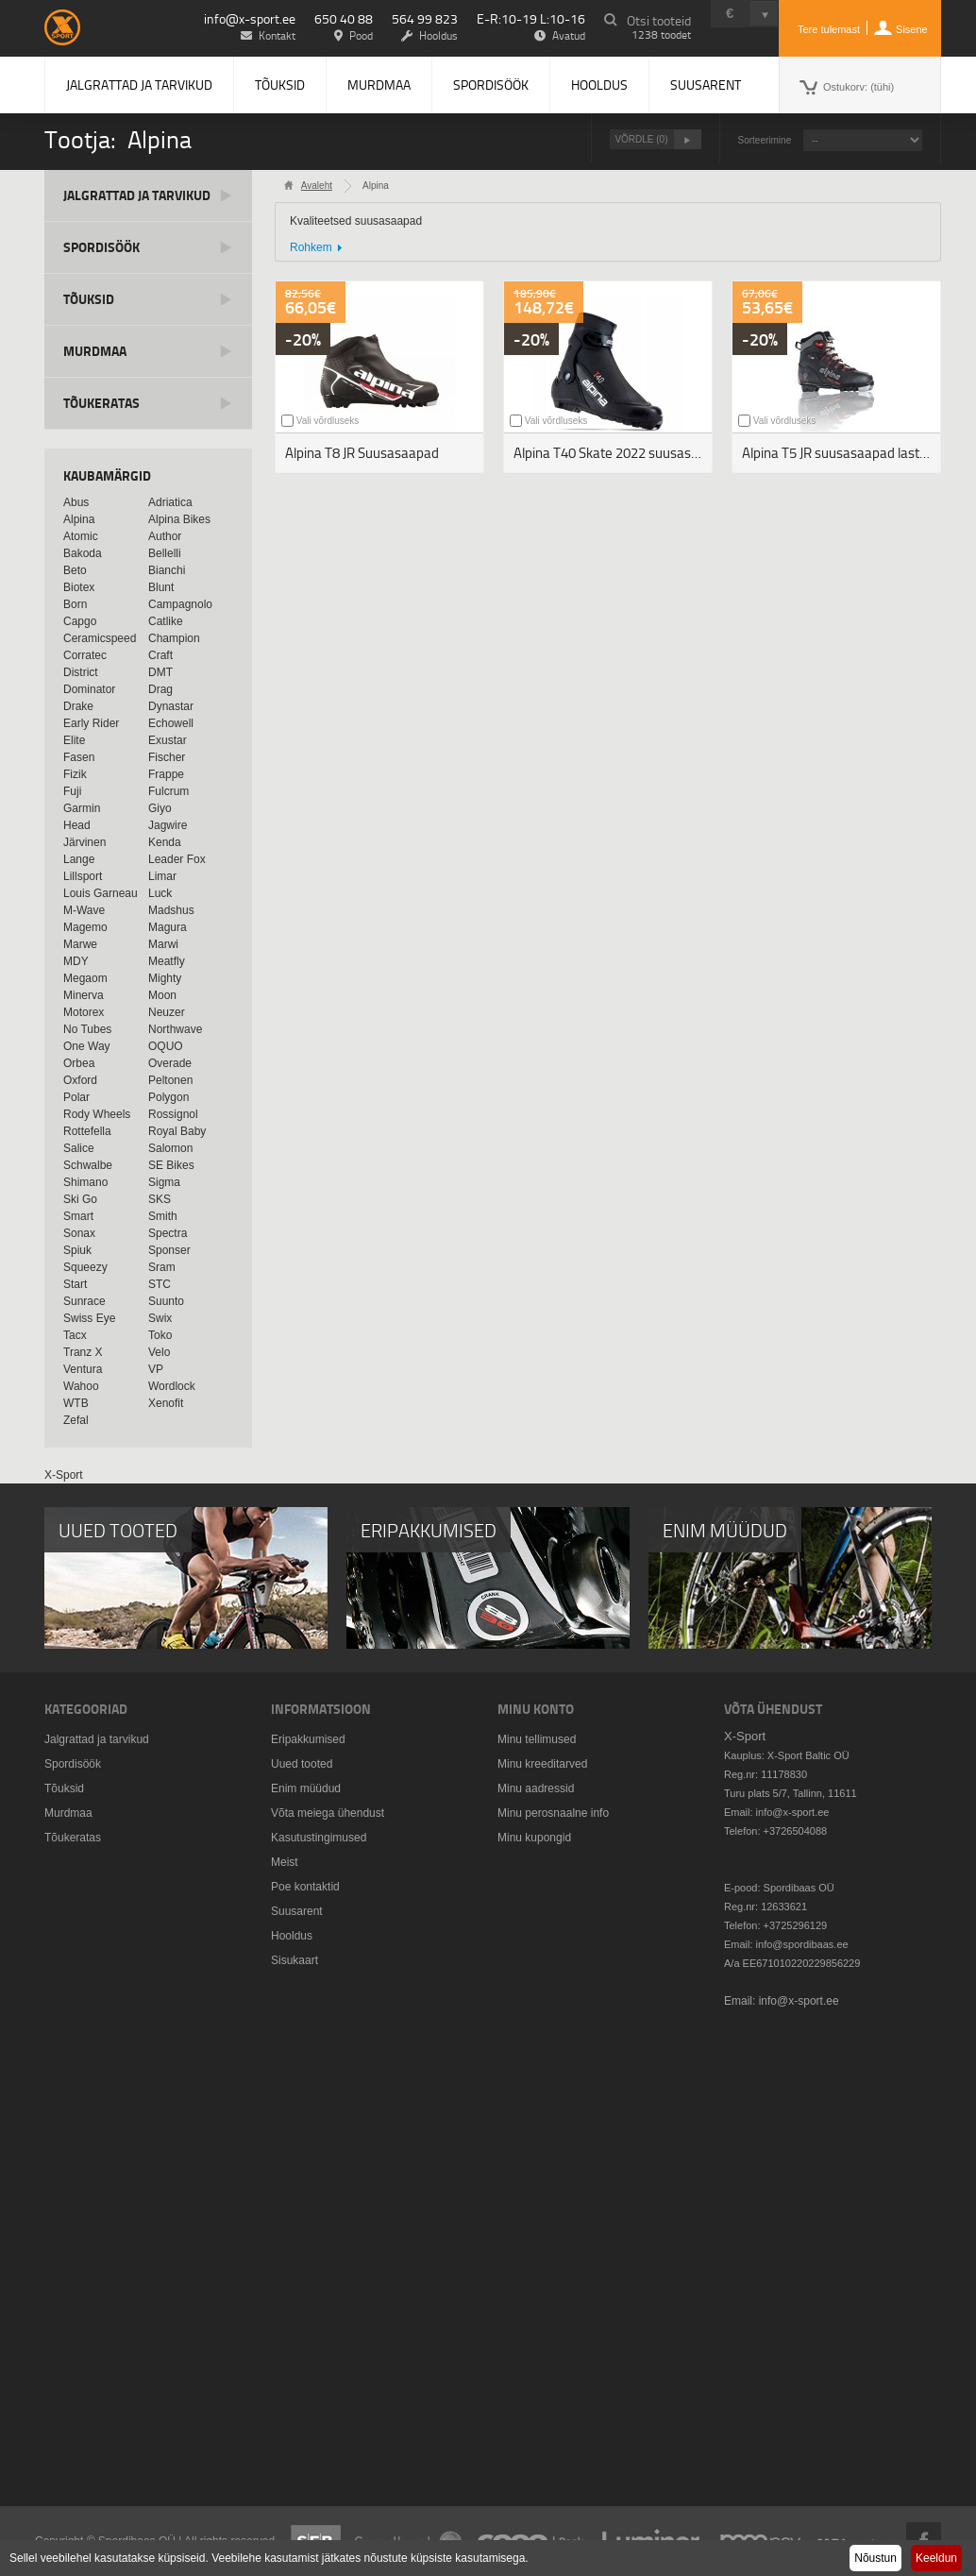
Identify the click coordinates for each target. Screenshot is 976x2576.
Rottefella (87, 1131)
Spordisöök (491, 84)
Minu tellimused (536, 1739)
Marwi (163, 944)
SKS (159, 1199)
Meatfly (166, 961)
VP (155, 1369)
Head (77, 825)
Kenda (164, 842)
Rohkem (311, 247)
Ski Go (80, 1199)
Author (164, 536)
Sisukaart (294, 1960)
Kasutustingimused (318, 1837)
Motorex (83, 1012)
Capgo (79, 621)
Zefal (76, 1420)
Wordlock (171, 1386)
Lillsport (82, 876)
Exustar (167, 740)
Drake (78, 706)
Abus (76, 502)
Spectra (167, 1233)
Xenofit (165, 1403)
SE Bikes (171, 1165)
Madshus (171, 910)
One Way (86, 1046)
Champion (174, 638)
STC (159, 1284)
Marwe (80, 944)
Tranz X (83, 1352)
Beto (75, 570)
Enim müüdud (306, 1788)
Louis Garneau (100, 893)
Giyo (160, 808)
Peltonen (170, 1080)
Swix (160, 1318)
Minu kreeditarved (542, 1764)
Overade (170, 1063)
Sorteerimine (765, 140)
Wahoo (81, 1386)
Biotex (78, 587)
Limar (162, 876)
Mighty (164, 978)
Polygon (168, 1097)
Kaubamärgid (107, 475)
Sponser (169, 1250)
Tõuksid (280, 84)
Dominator (89, 689)
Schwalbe (87, 1165)
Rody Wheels (96, 1114)
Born (75, 604)
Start (75, 1284)
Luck (160, 893)
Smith (162, 1216)
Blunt (161, 587)
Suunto (166, 1301)
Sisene (912, 29)
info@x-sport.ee (249, 18)
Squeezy (85, 1267)
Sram (162, 1267)
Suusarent (705, 84)
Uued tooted (301, 1764)
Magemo (85, 927)
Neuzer (166, 1012)
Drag (160, 689)
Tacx (75, 1335)
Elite (74, 740)
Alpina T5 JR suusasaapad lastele (839, 453)
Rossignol (173, 1114)
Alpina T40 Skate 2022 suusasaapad (612, 453)
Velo (159, 1352)
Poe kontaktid (305, 1886)
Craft (160, 655)
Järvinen (84, 842)
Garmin (81, 808)
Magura (167, 927)
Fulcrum (168, 791)
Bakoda (82, 553)
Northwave (175, 1029)
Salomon (170, 1148)
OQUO (165, 1046)
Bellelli (164, 553)
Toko (160, 1335)
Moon (162, 995)
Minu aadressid (535, 1788)
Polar (76, 1097)
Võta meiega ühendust (327, 1813)
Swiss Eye (89, 1318)
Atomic (80, 536)
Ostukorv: (858, 87)
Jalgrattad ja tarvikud (139, 84)
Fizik (75, 774)
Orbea (78, 1063)
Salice (78, 1148)
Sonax (79, 1233)
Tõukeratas (101, 403)
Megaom (85, 978)
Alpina (78, 519)
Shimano (85, 1182)
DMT (160, 672)
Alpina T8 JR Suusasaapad (362, 453)
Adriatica (170, 502)
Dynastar (171, 706)
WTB (76, 1403)
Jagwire (167, 825)
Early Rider (91, 723)
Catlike (165, 621)
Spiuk (77, 1250)
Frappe (166, 774)
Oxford (80, 1080)
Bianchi (166, 570)
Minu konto (535, 1709)
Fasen (78, 757)
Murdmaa (379, 84)
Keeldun (936, 2558)
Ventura (82, 1369)
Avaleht (316, 185)
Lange (78, 859)
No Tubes (87, 1029)
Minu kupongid (534, 1837)
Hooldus (599, 84)
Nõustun (875, 2558)
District (80, 672)
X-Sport (63, 1475)
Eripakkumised (308, 1739)
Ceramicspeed (99, 638)
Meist (284, 1862)
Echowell (171, 723)
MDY (76, 961)
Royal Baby (177, 1131)
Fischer (166, 757)
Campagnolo (180, 604)
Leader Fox (177, 859)
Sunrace (84, 1301)
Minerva (83, 995)
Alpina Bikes (179, 519)
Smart (78, 1216)
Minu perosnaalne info (553, 1813)
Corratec (85, 655)
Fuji (72, 791)
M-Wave (84, 910)
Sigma (164, 1182)
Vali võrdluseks (328, 420)
